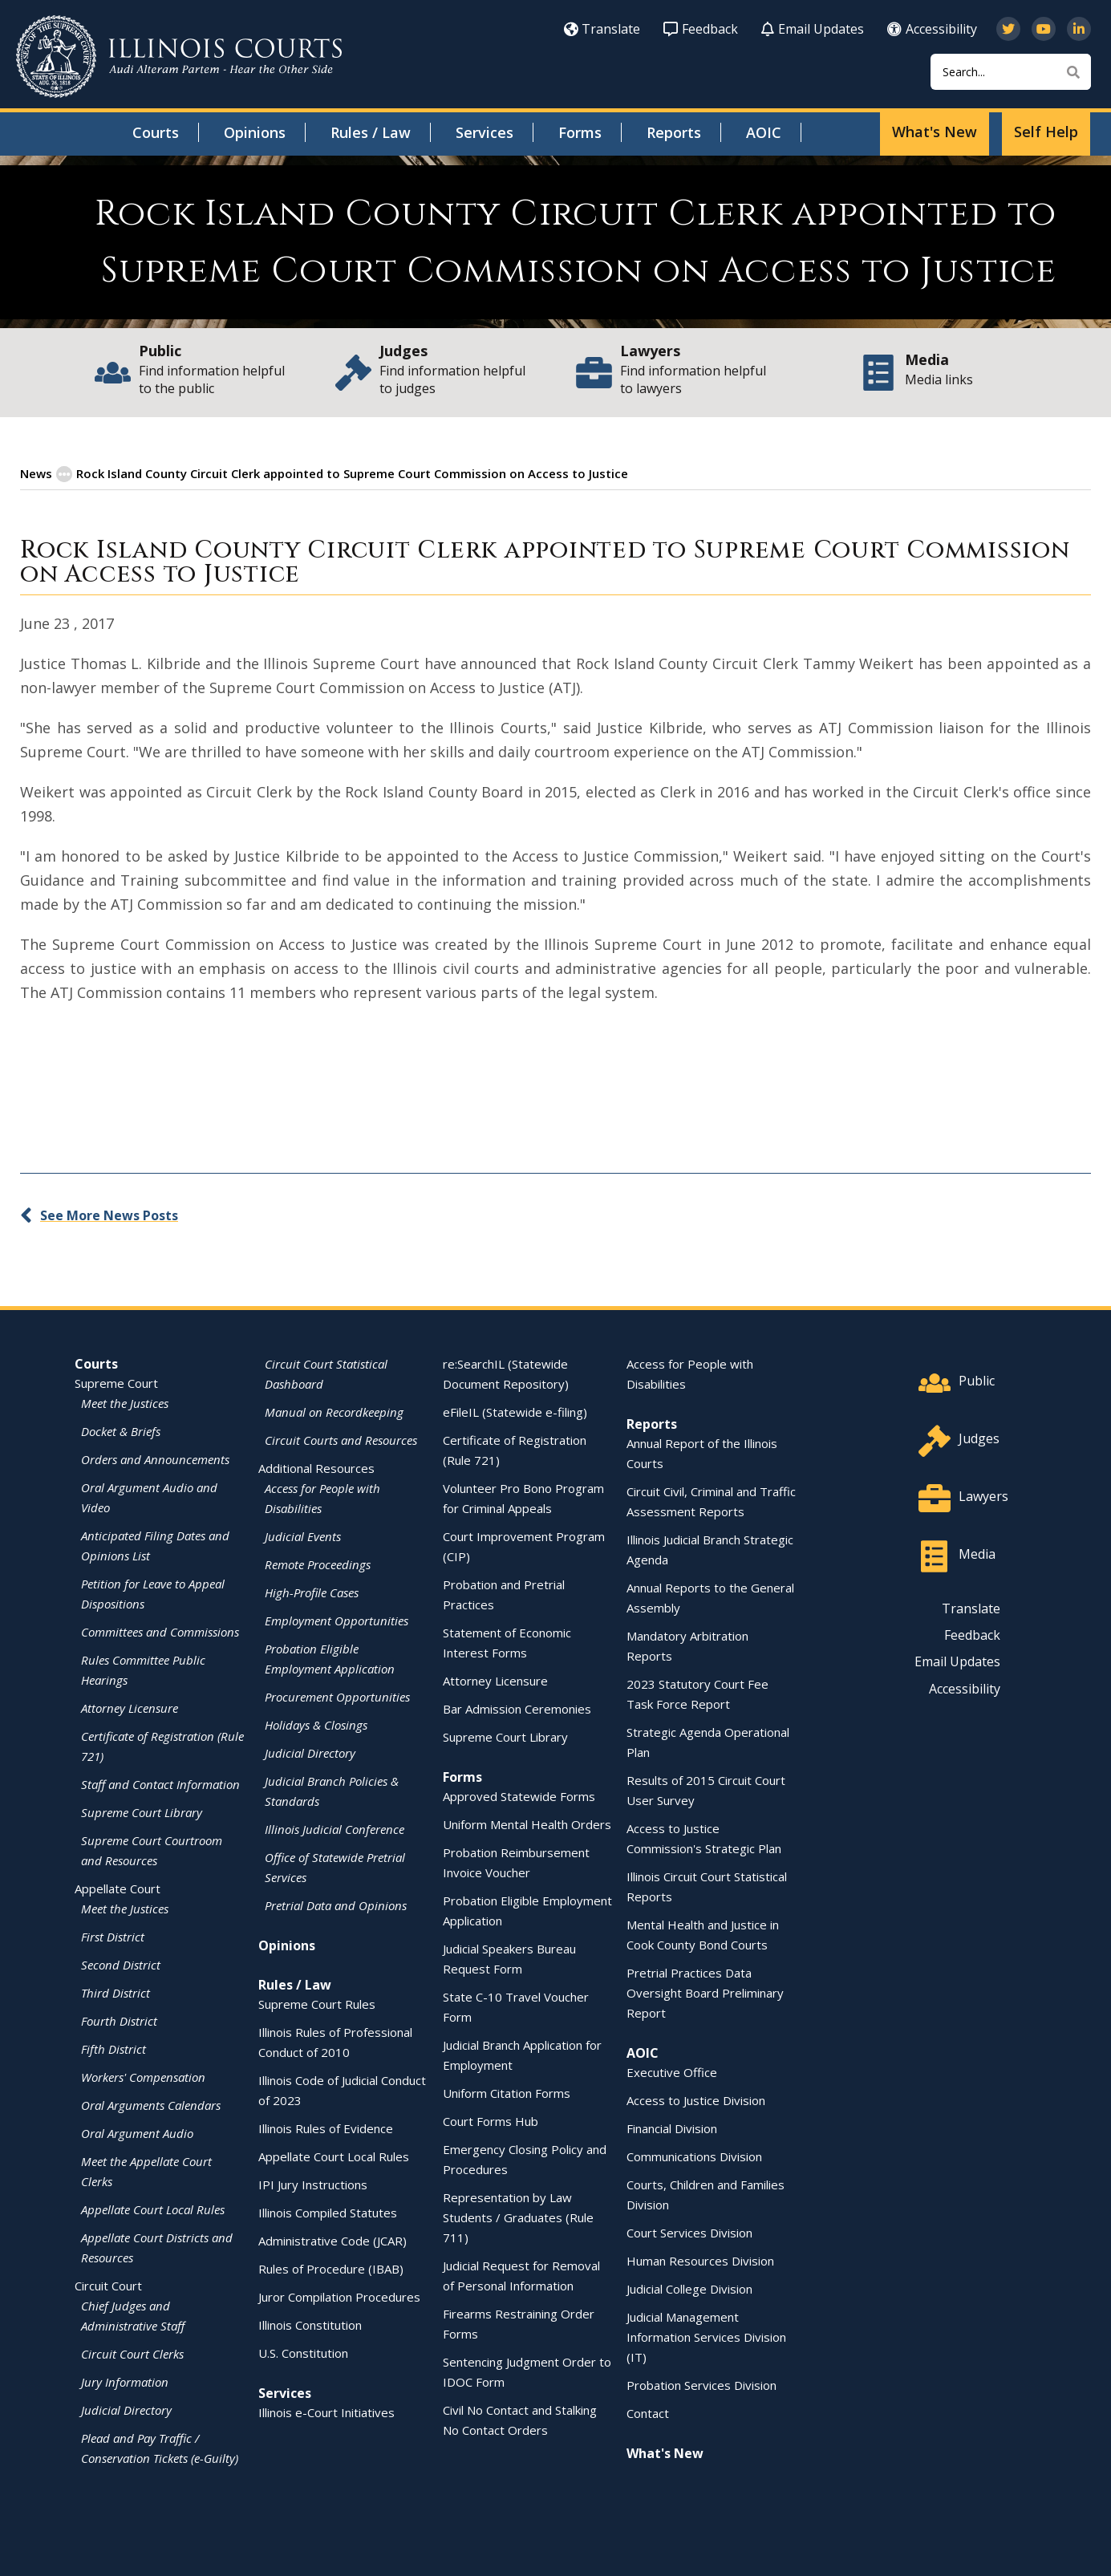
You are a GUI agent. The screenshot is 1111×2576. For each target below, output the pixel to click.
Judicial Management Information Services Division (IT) (706, 2336)
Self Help (1046, 131)
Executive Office (671, 2071)
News (36, 472)
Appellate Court (117, 1888)
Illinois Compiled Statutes (327, 2212)
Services (484, 132)
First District (112, 1936)
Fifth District (113, 2048)
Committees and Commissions (160, 1631)
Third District (115, 1992)
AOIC (763, 132)
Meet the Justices (124, 1402)
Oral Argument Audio (137, 2132)
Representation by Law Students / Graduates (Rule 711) (518, 2217)
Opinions (255, 132)
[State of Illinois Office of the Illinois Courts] (179, 56)
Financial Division (671, 2128)
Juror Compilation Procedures (339, 2296)
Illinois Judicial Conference (334, 1828)
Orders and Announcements (155, 1458)
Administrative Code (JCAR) (332, 2240)
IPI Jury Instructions (312, 2184)
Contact (647, 2412)
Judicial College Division (689, 2288)
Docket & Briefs (120, 1430)
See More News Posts (109, 1214)
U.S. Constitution (303, 2352)
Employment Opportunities (336, 1620)
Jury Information (124, 2381)
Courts (155, 132)
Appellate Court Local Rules (153, 2209)
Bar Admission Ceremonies (517, 1708)
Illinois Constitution (310, 2324)
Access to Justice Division (695, 2099)
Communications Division (694, 2156)
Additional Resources (316, 1467)
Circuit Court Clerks (132, 2353)
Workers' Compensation (143, 2076)
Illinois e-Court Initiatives (326, 2412)
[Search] (1011, 72)
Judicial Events (303, 1535)
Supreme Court (116, 1382)
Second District (120, 1964)
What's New (934, 131)
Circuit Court (108, 2285)
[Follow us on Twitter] (1008, 29)
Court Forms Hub (490, 2120)
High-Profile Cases (312, 1592)
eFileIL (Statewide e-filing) (515, 1411)
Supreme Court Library (141, 1811)
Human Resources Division (700, 2260)
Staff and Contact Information (160, 1783)
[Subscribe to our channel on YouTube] (1044, 29)
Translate (602, 29)
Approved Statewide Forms (519, 1795)
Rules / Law (370, 132)
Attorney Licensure (129, 1707)
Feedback (700, 29)
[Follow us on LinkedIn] (1079, 29)
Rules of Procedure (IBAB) (330, 2268)
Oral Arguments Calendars (151, 2104)
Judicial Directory (126, 2409)
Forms (580, 132)
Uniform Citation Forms (506, 2092)
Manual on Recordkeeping (334, 1411)
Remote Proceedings (318, 1564)
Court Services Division (689, 2232)
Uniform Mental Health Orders (527, 1823)
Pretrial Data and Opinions (336, 1905)
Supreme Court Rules (316, 2003)
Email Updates (812, 29)
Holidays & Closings (316, 1724)
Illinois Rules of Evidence (325, 2128)
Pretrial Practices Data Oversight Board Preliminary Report (705, 1992)
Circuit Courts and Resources (341, 1439)
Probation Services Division (701, 2384)
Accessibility (932, 29)
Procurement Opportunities (337, 1696)
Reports (674, 132)
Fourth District (119, 2020)
